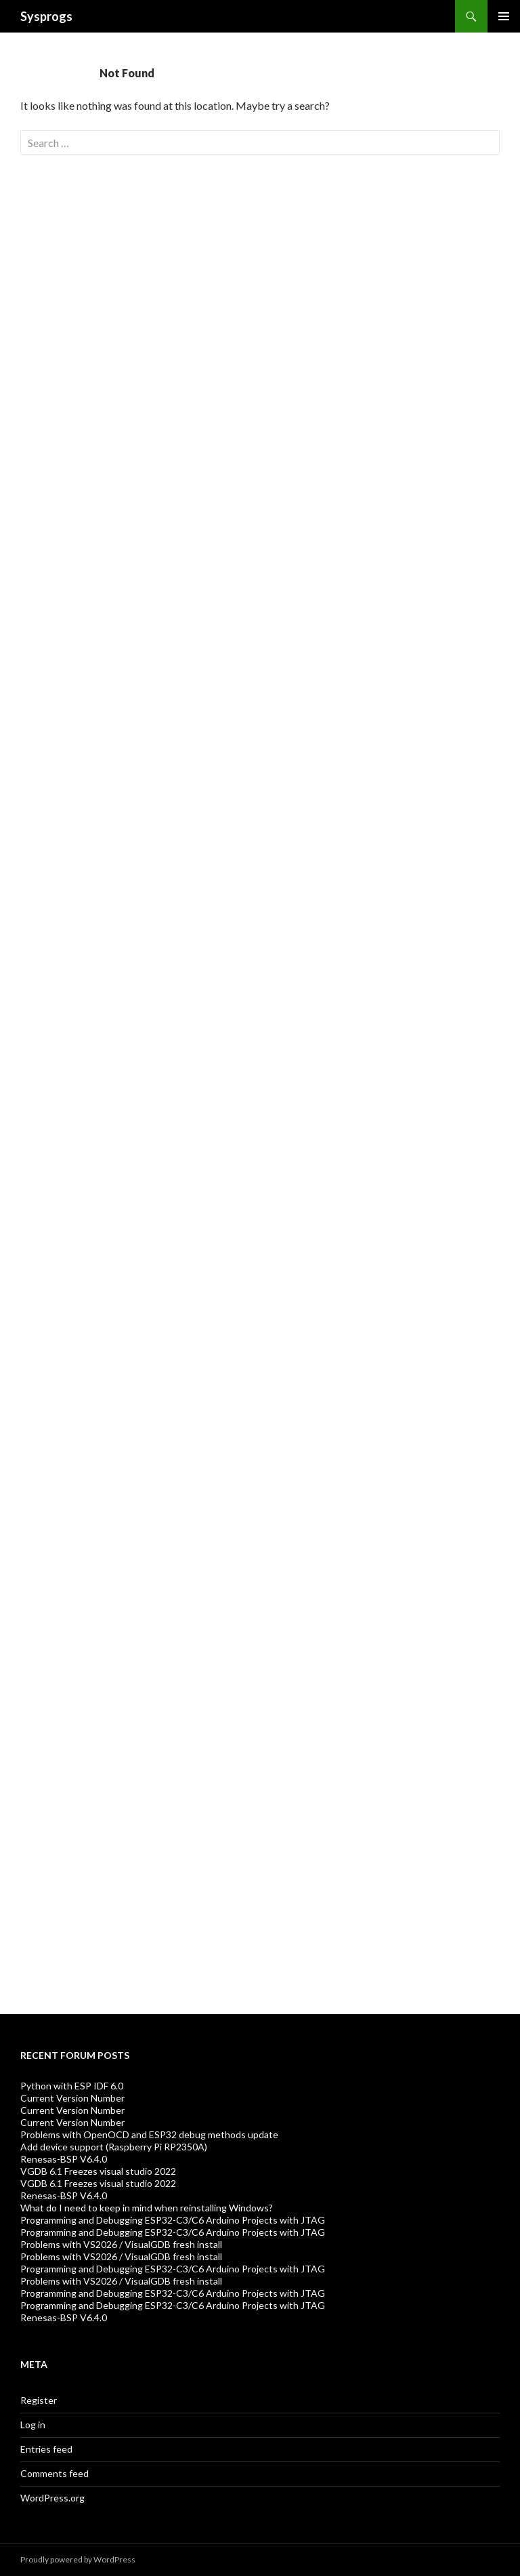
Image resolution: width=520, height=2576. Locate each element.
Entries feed (46, 2449)
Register (38, 2400)
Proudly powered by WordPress (77, 2559)
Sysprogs (46, 16)
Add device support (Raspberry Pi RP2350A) (113, 2146)
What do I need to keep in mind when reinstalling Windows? (146, 2207)
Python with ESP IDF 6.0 (71, 2085)
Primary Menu (504, 16)
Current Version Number (72, 2098)
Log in (32, 2424)
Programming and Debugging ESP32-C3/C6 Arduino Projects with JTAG (172, 2220)
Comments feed (54, 2473)
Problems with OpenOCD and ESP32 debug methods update (149, 2134)
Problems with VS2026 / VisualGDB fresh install (121, 2244)
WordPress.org (52, 2497)
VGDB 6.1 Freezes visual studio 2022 (98, 2171)
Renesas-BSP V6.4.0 (63, 2159)
